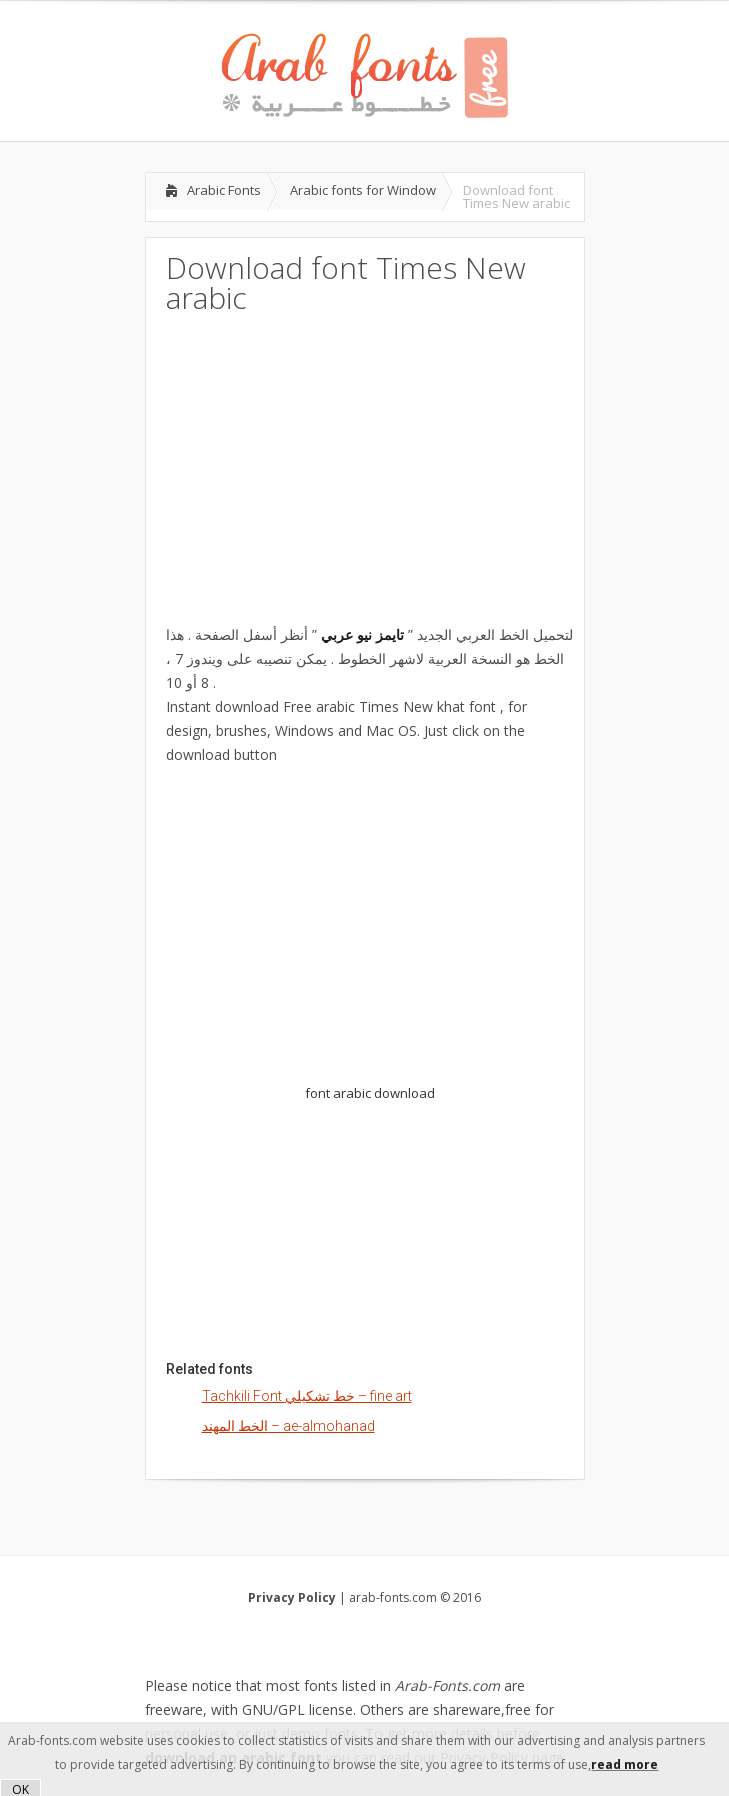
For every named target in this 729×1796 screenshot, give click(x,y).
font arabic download (370, 1093)
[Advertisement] (365, 468)
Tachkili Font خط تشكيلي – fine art (307, 1396)
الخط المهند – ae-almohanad (288, 1426)
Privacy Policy (292, 1597)
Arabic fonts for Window (363, 190)
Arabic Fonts (224, 190)
